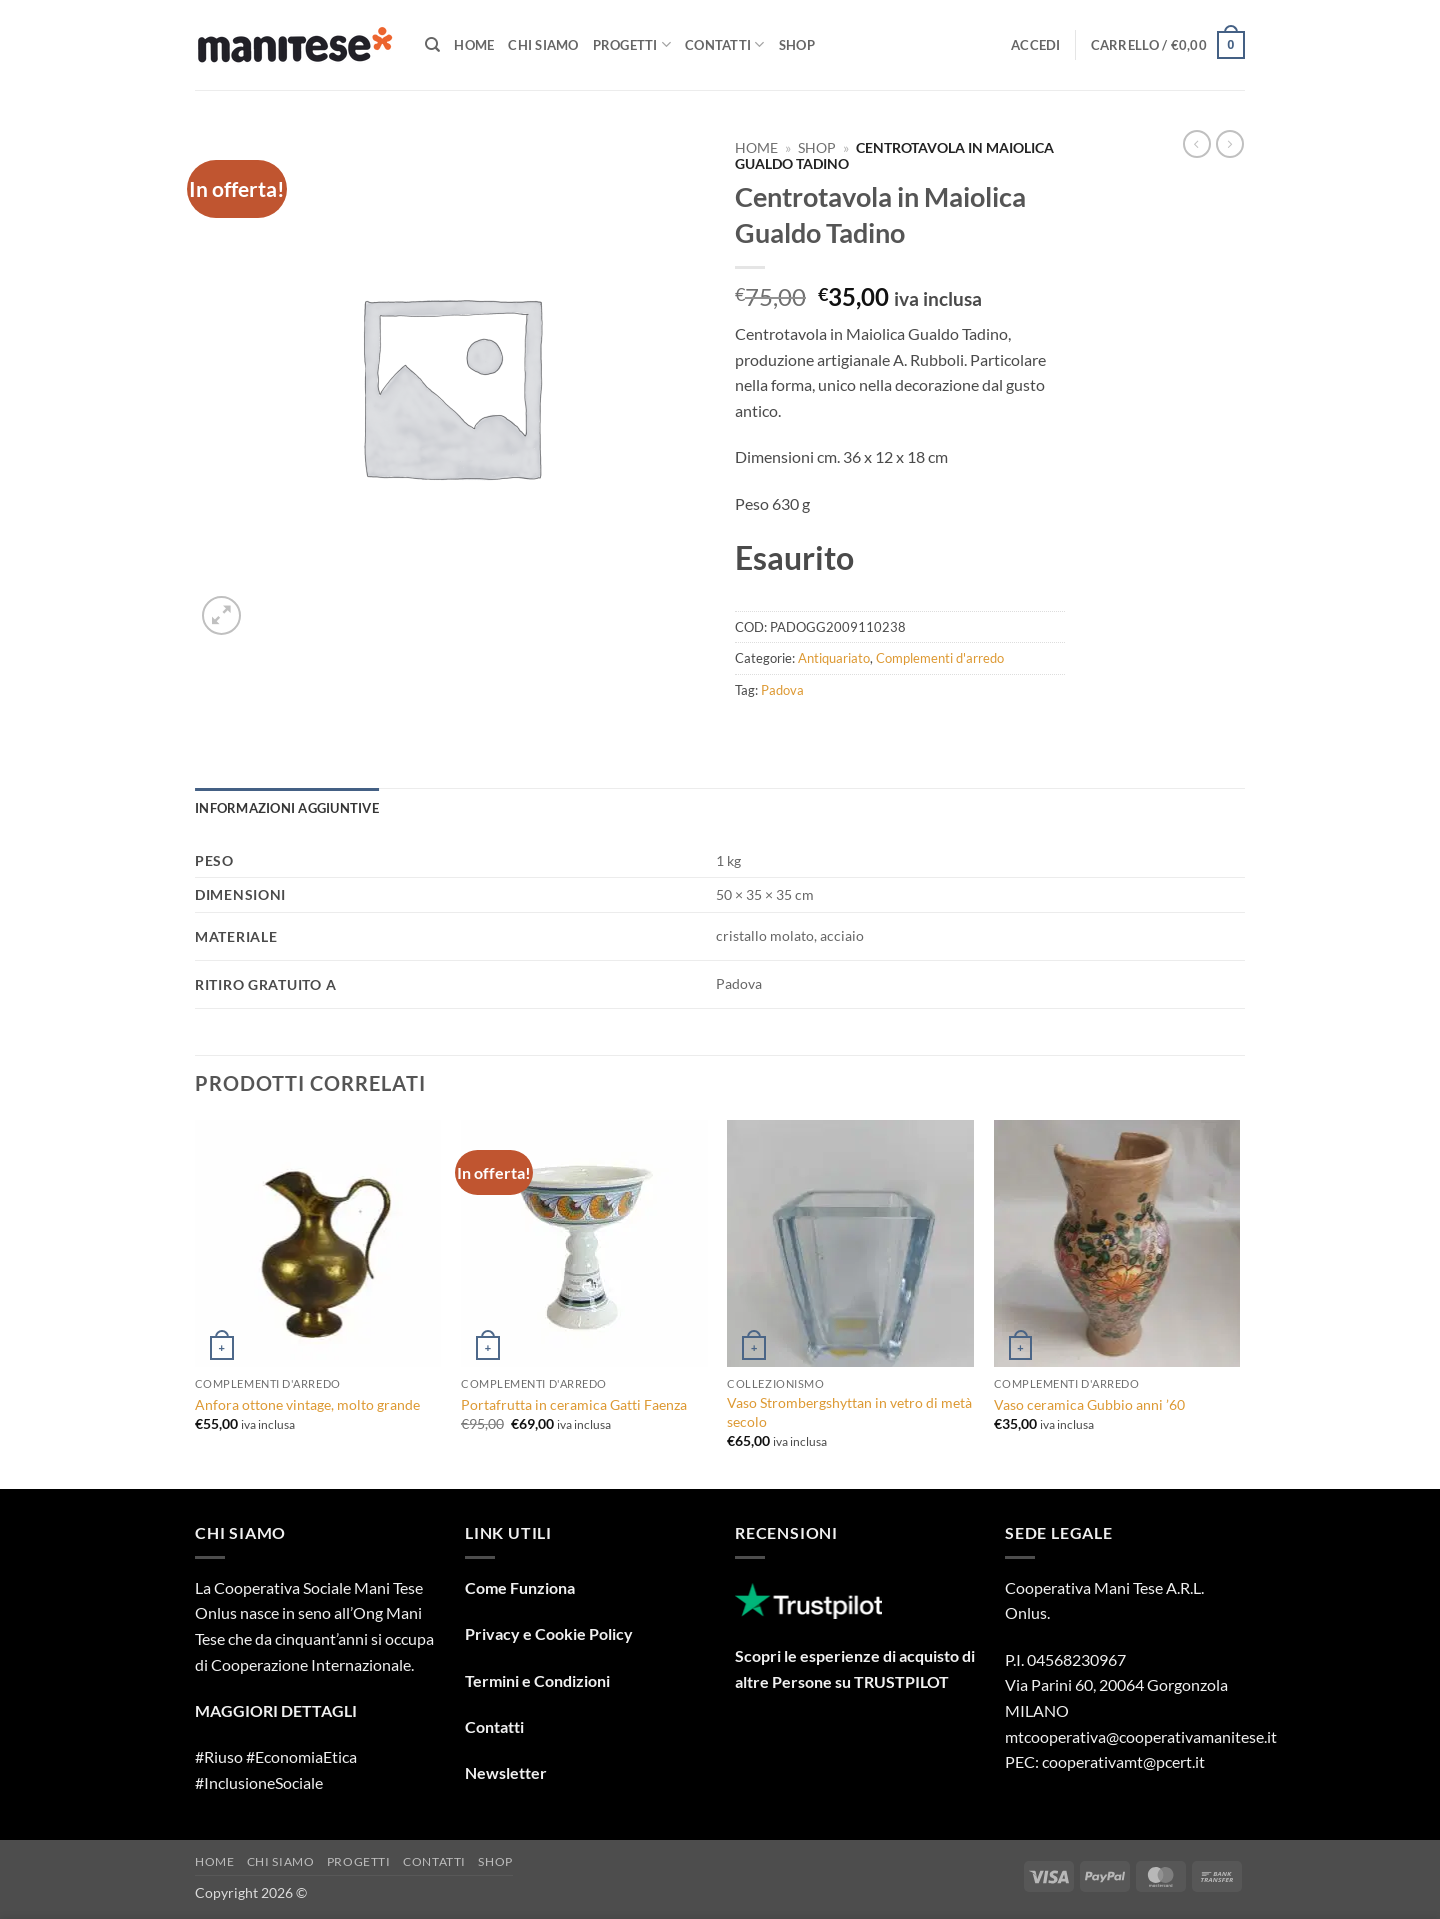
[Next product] (1197, 144)
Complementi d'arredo (940, 658)
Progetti (632, 44)
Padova (782, 690)
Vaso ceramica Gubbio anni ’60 (1089, 1404)
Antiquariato (834, 658)
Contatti (725, 44)
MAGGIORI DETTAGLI (276, 1710)
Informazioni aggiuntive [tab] (287, 808)
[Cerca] (432, 45)
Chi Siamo (543, 45)
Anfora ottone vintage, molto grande (307, 1404)
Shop (797, 45)
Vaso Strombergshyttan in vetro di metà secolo (849, 1412)
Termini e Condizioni (537, 1680)
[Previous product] (1230, 144)
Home (474, 45)
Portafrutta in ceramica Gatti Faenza (574, 1404)
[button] (1036, 45)
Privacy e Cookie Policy (549, 1633)
